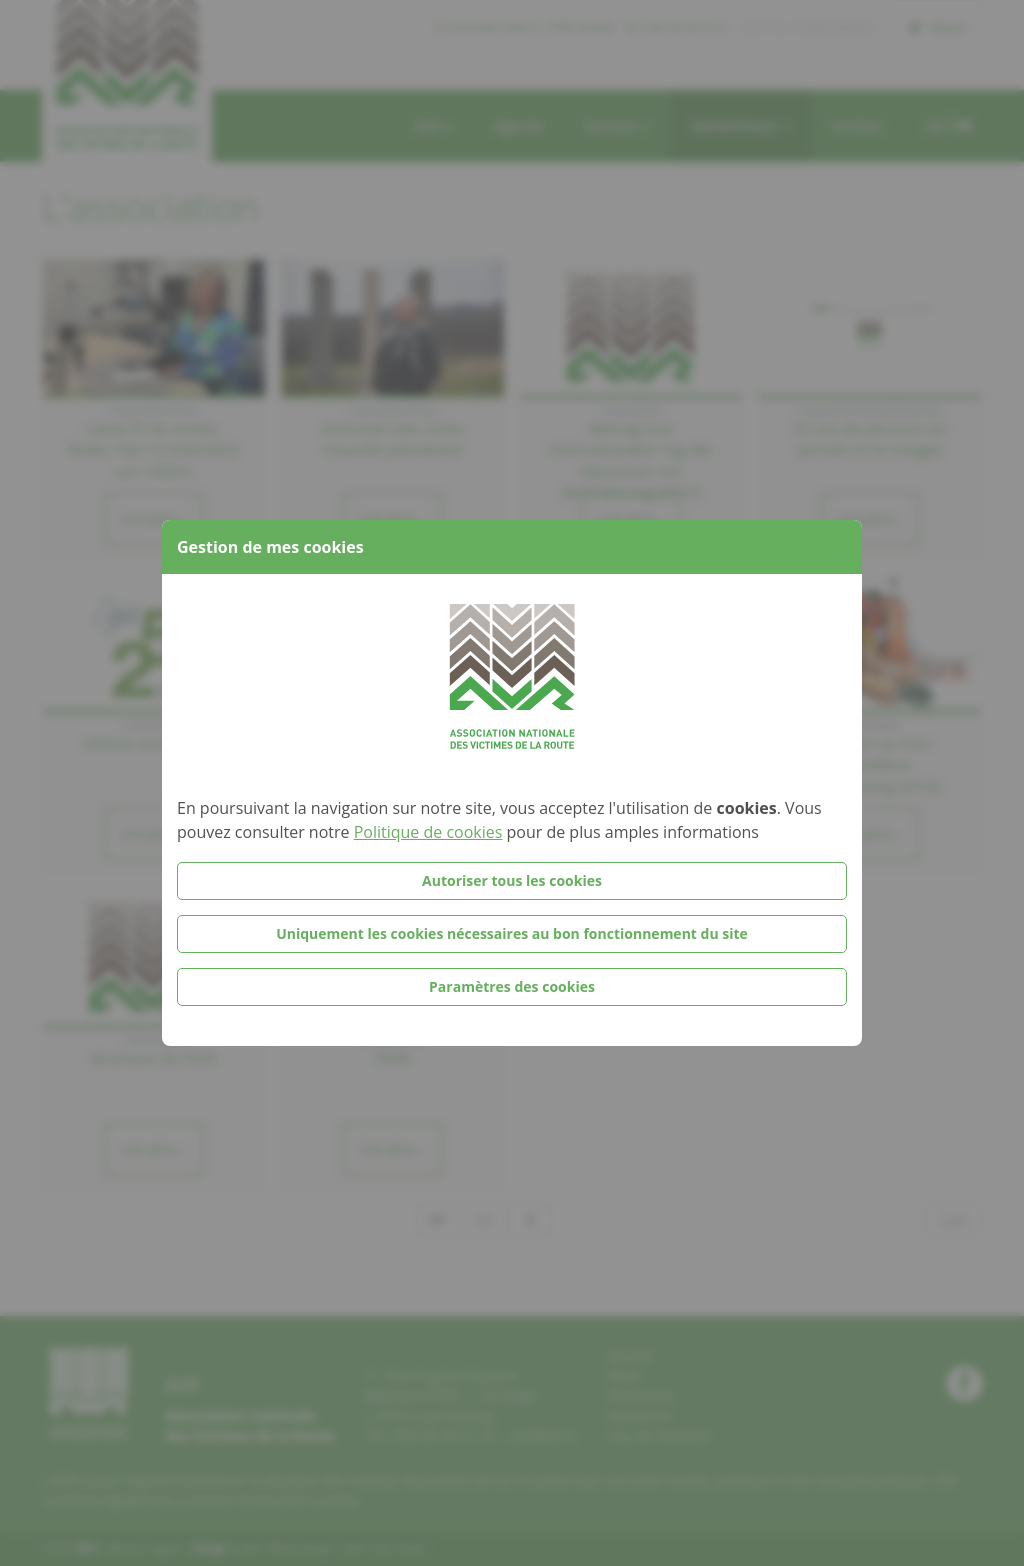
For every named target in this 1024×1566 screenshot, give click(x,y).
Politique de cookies (428, 832)
